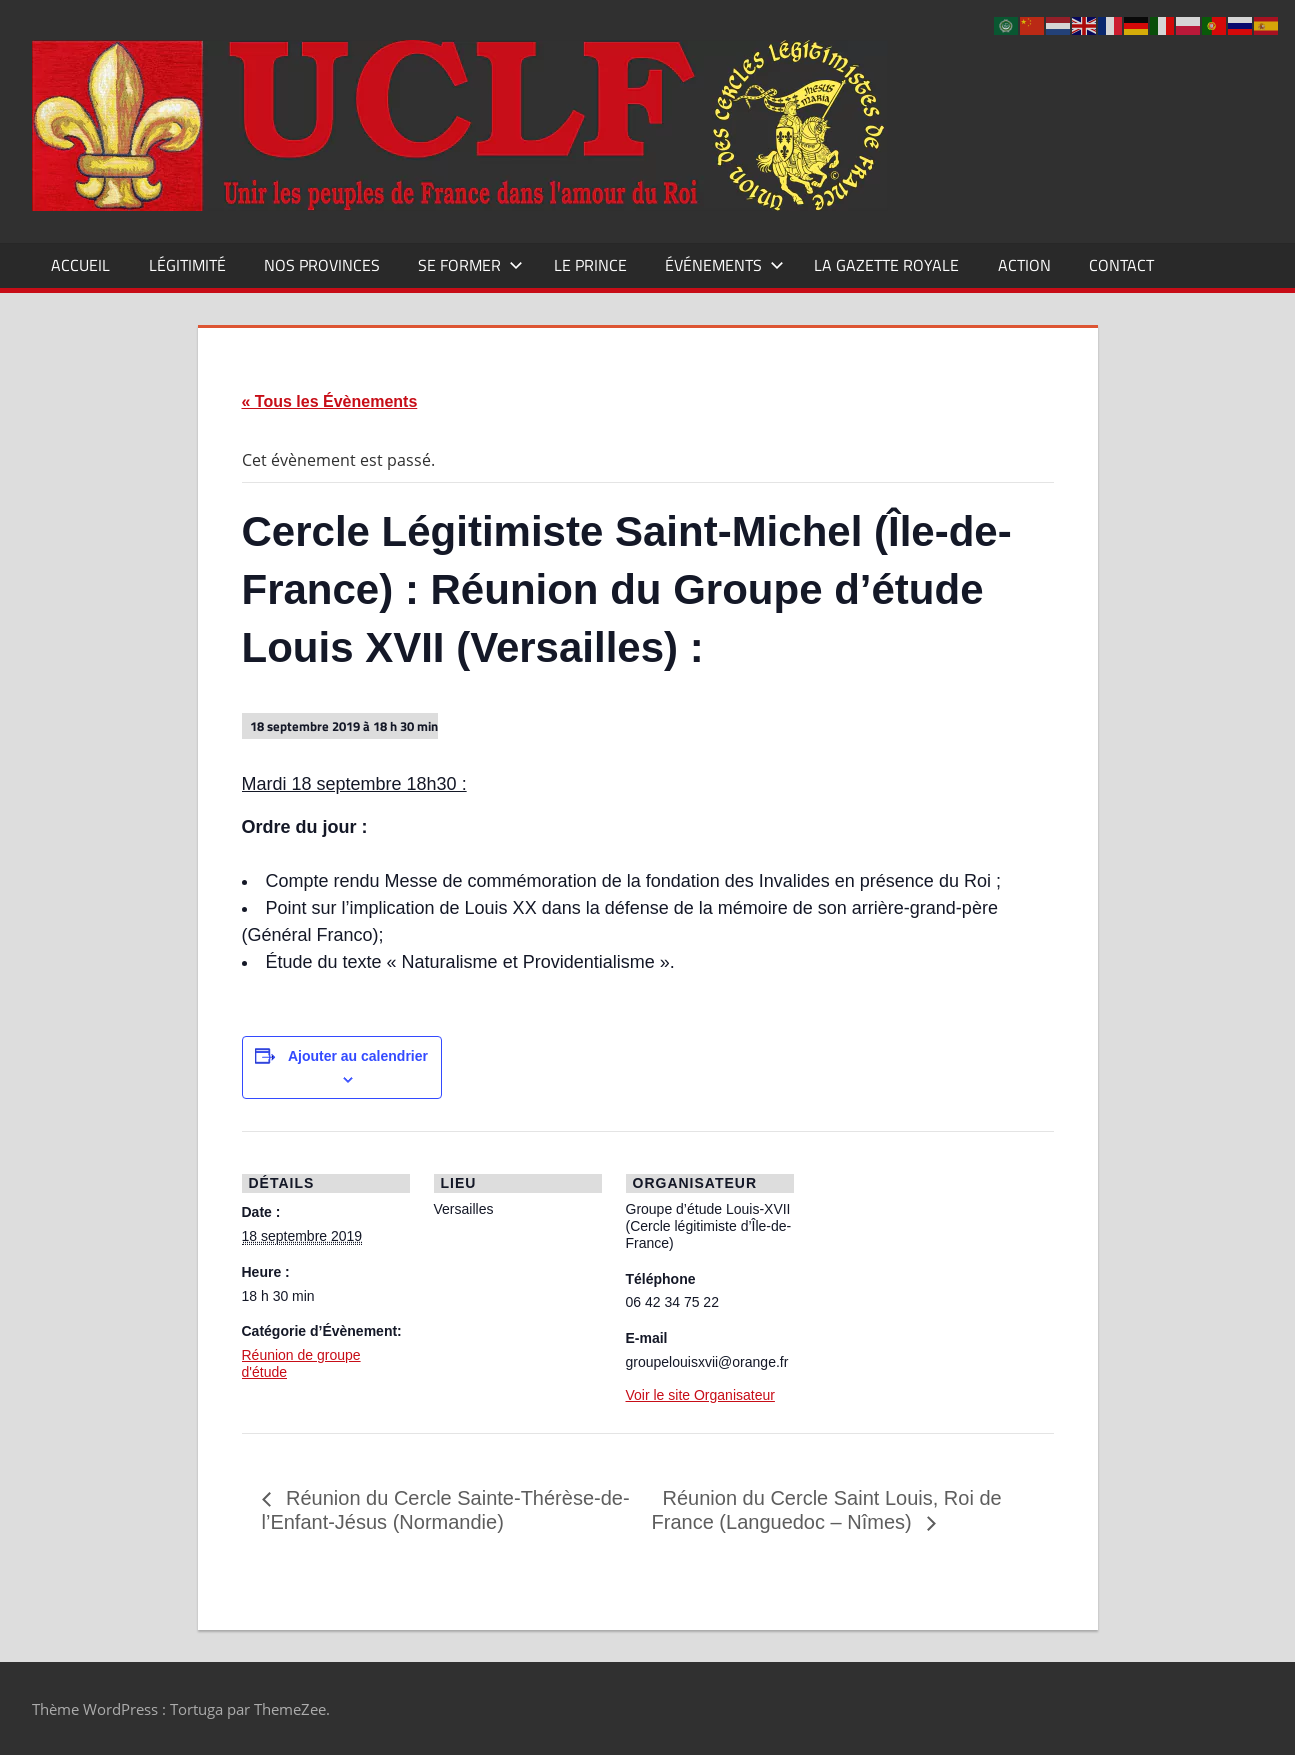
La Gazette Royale (886, 265)
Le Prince (590, 265)
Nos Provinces (322, 265)
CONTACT (1121, 265)
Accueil (80, 265)
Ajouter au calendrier (358, 1056)
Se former (470, 265)
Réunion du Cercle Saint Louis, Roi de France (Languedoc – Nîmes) (827, 1510)
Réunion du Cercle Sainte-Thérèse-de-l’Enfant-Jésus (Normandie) (446, 1510)
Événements (724, 265)
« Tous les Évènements (330, 401)
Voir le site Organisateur (700, 1395)
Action (1024, 265)
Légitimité (187, 265)
